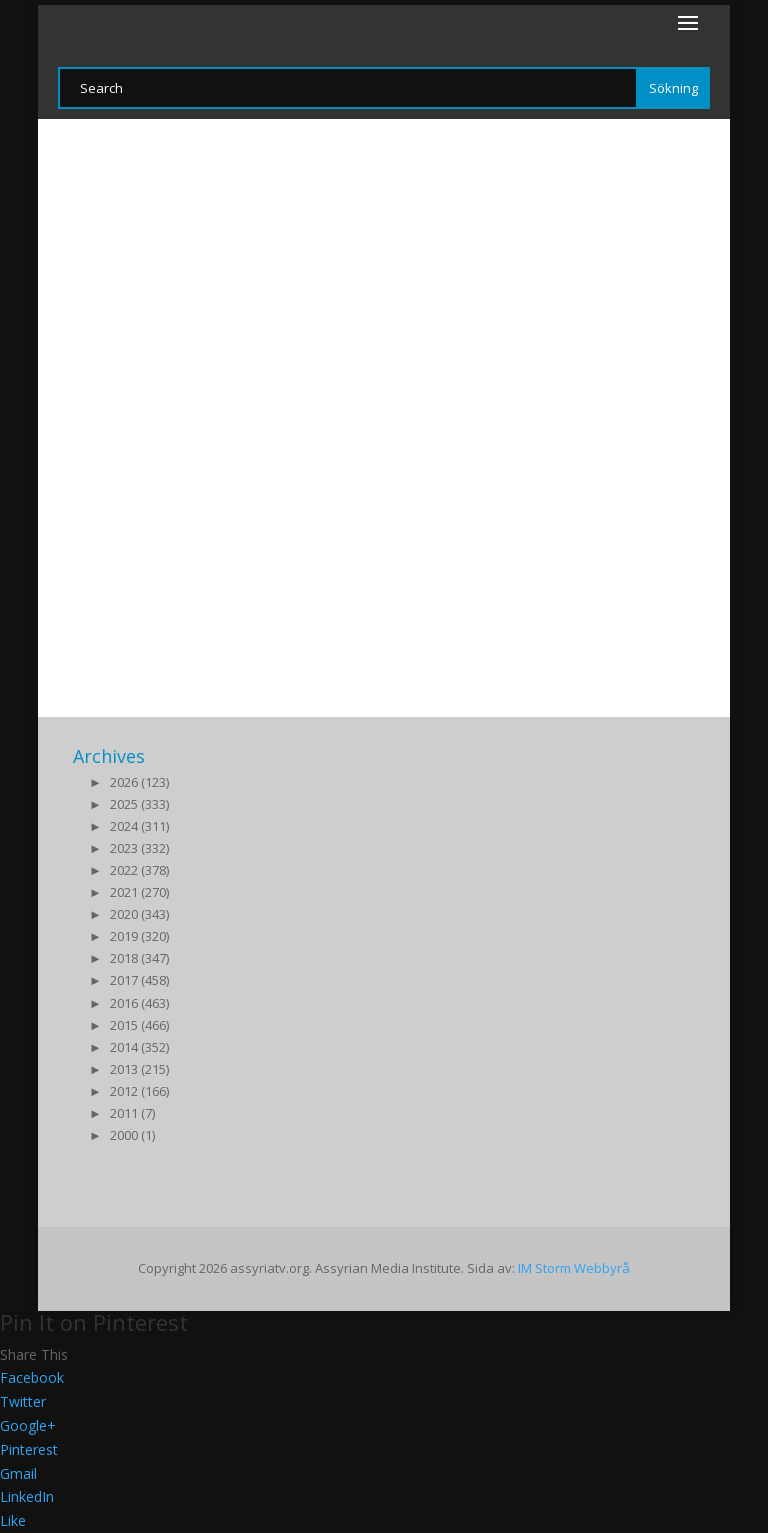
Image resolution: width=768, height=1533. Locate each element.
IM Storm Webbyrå (574, 1268)
